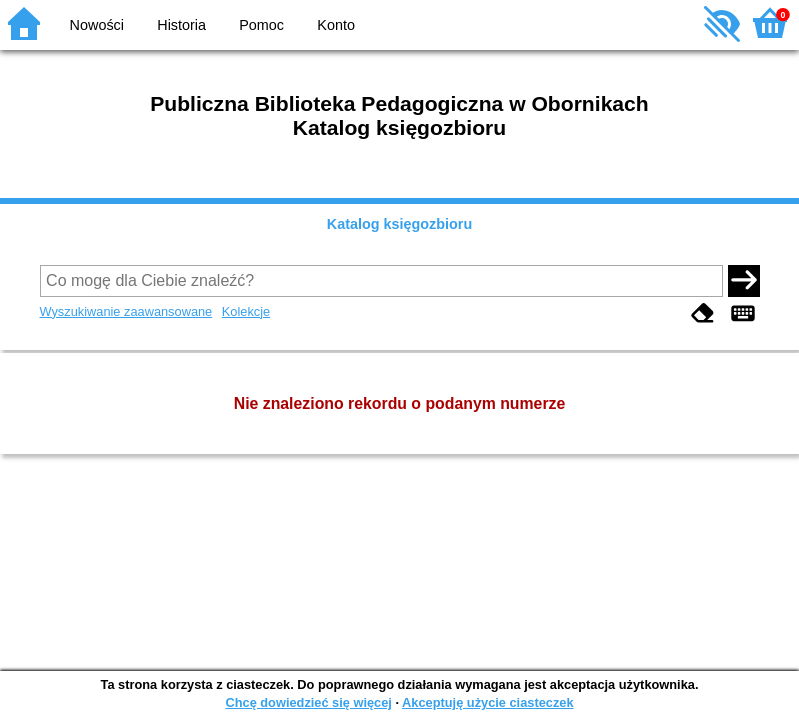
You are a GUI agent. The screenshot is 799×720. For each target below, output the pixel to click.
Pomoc (261, 25)
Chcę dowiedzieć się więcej (308, 702)
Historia (181, 25)
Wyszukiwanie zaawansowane (126, 311)
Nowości (97, 25)
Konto (336, 25)
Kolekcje (246, 311)
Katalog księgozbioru (400, 224)
